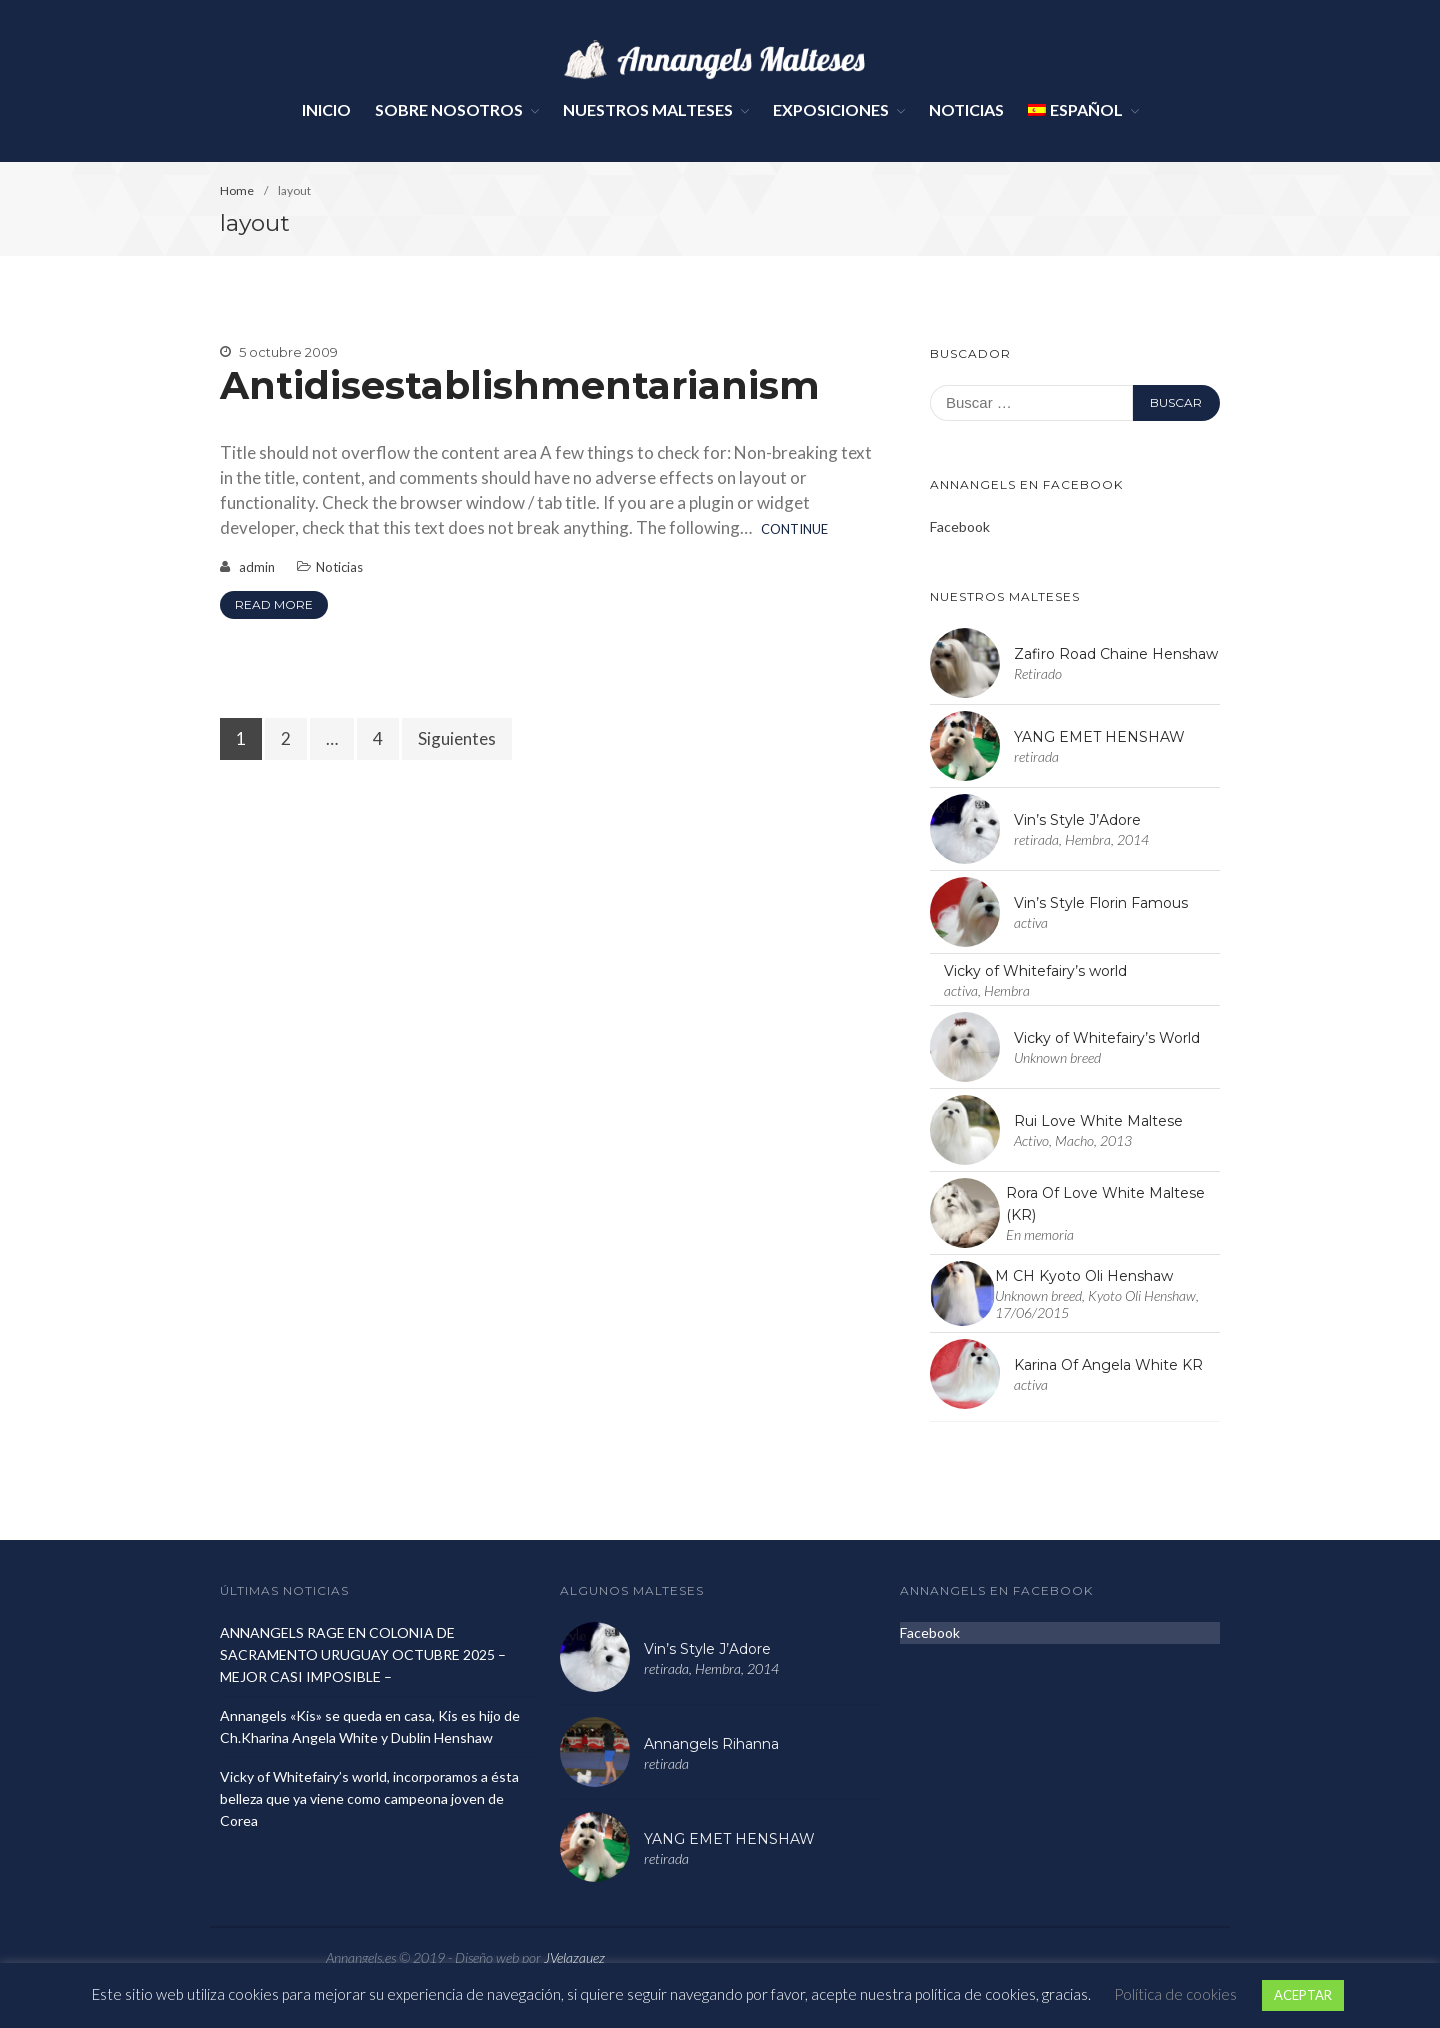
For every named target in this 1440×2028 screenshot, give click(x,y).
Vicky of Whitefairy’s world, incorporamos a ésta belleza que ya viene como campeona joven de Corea (369, 1798)
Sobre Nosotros (449, 109)
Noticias (966, 109)
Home (237, 190)
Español (1075, 109)
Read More (274, 604)
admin (257, 567)
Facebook (960, 526)
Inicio (326, 109)
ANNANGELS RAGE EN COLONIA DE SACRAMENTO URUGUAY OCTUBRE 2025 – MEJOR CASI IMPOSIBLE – (363, 1654)
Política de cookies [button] (1175, 1994)
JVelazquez (574, 1957)
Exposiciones (831, 109)
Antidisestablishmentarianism (520, 385)
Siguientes (457, 738)
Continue (794, 529)
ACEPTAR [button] (1303, 1995)
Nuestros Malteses (648, 109)
